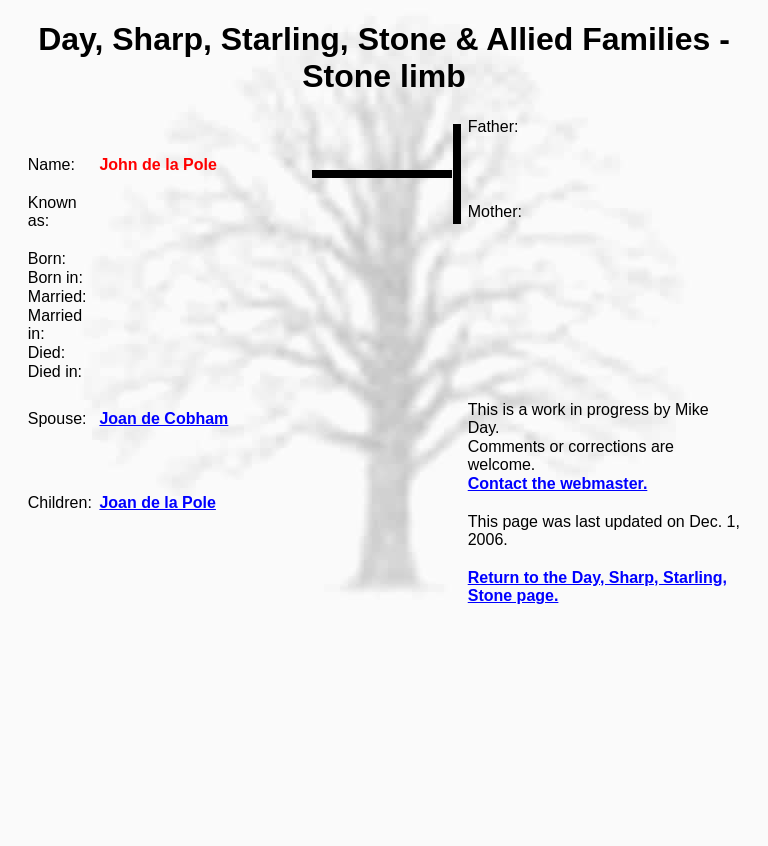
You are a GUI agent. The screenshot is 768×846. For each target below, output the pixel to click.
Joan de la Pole (157, 502)
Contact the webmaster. (558, 483)
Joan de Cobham (163, 418)
